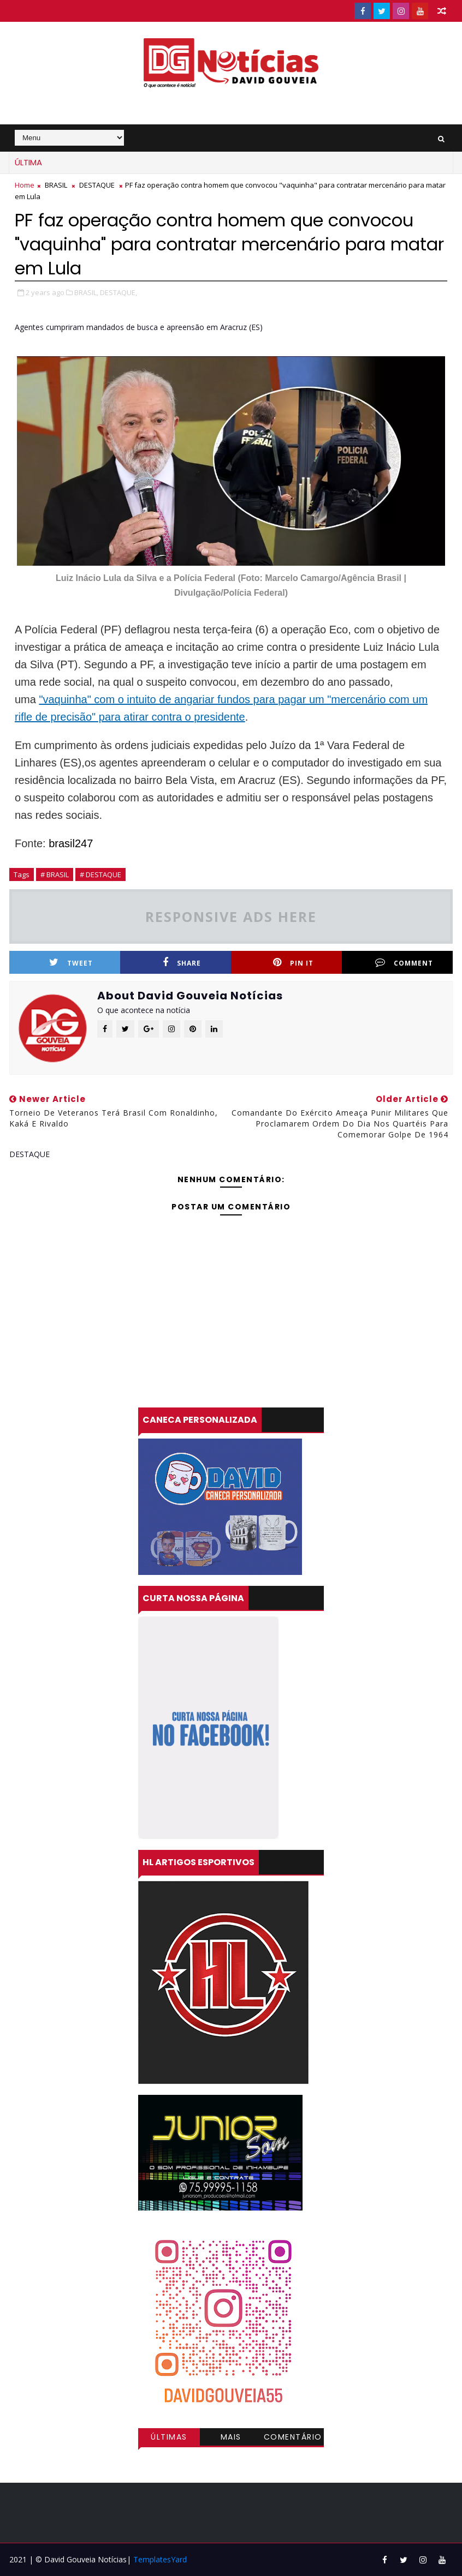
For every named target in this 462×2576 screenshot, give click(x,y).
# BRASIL (54, 874)
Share (182, 962)
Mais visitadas (231, 2438)
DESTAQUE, (118, 292)
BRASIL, (86, 292)
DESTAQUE (97, 185)
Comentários (293, 2438)
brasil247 (69, 843)
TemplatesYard (160, 2559)
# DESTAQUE (100, 874)
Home (24, 185)
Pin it (293, 962)
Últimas (169, 2436)
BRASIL (56, 185)
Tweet (71, 962)
